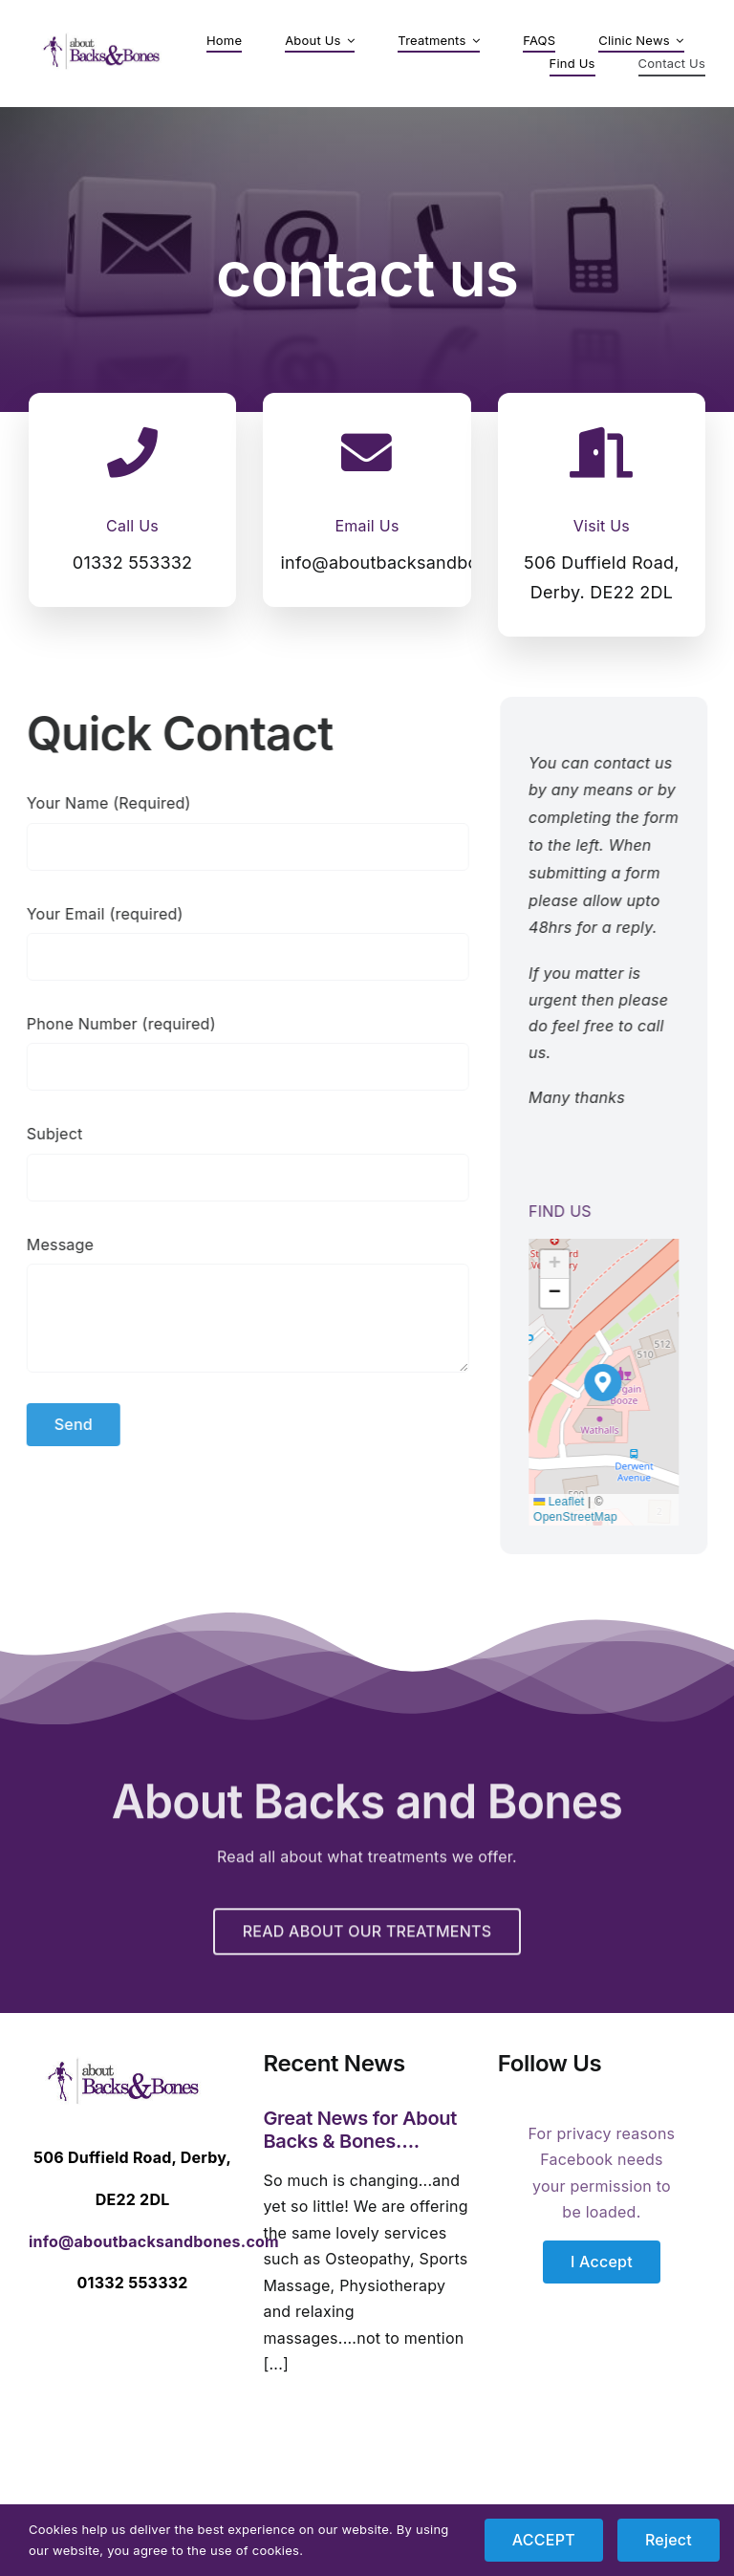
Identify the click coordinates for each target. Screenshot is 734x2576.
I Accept (602, 2261)
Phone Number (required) (111, 1023)
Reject (668, 2539)
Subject (45, 1133)
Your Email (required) (95, 913)
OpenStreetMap (585, 1517)
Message (50, 1244)
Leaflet (568, 1501)
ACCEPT (543, 2539)
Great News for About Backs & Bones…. (360, 2130)
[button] (612, 1382)
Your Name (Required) (99, 802)
